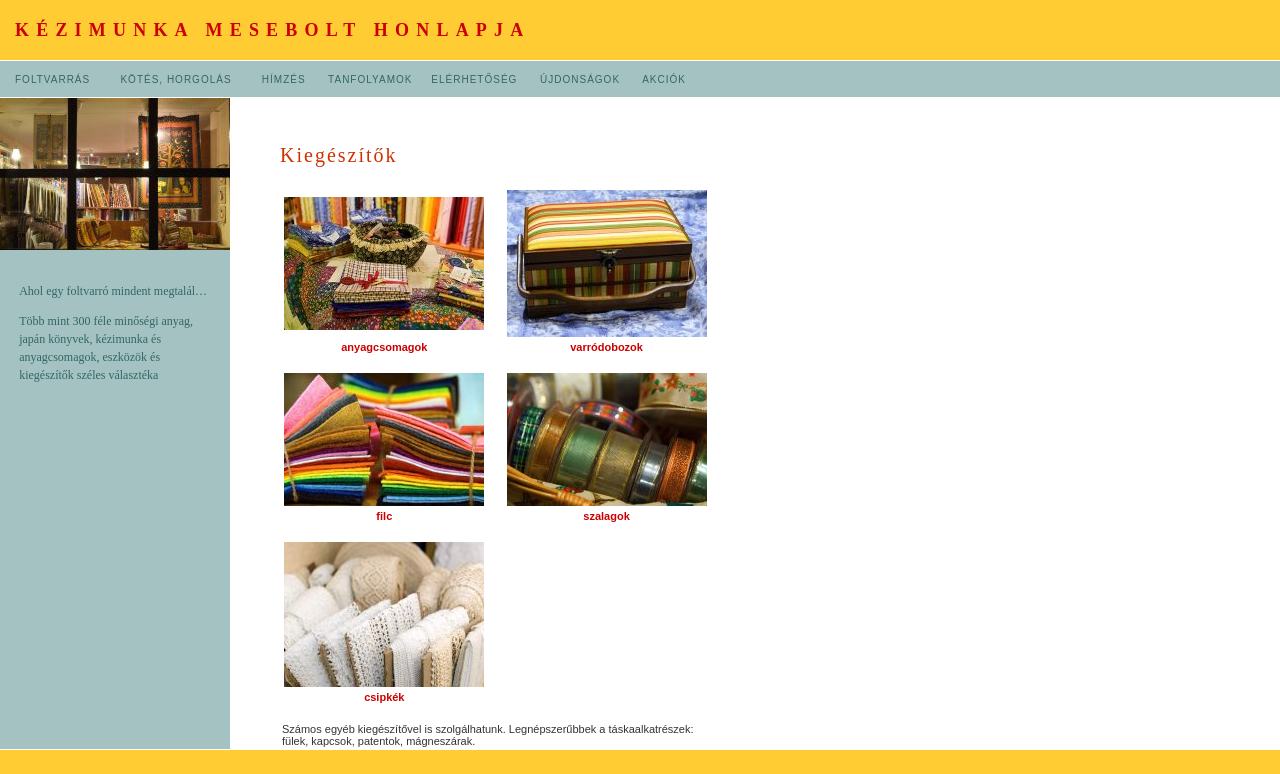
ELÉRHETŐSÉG (474, 79)
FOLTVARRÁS (52, 79)
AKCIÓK (664, 79)
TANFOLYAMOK (370, 79)
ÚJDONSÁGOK (580, 79)
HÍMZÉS (284, 79)
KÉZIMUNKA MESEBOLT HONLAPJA (272, 30)
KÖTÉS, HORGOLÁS (177, 79)
